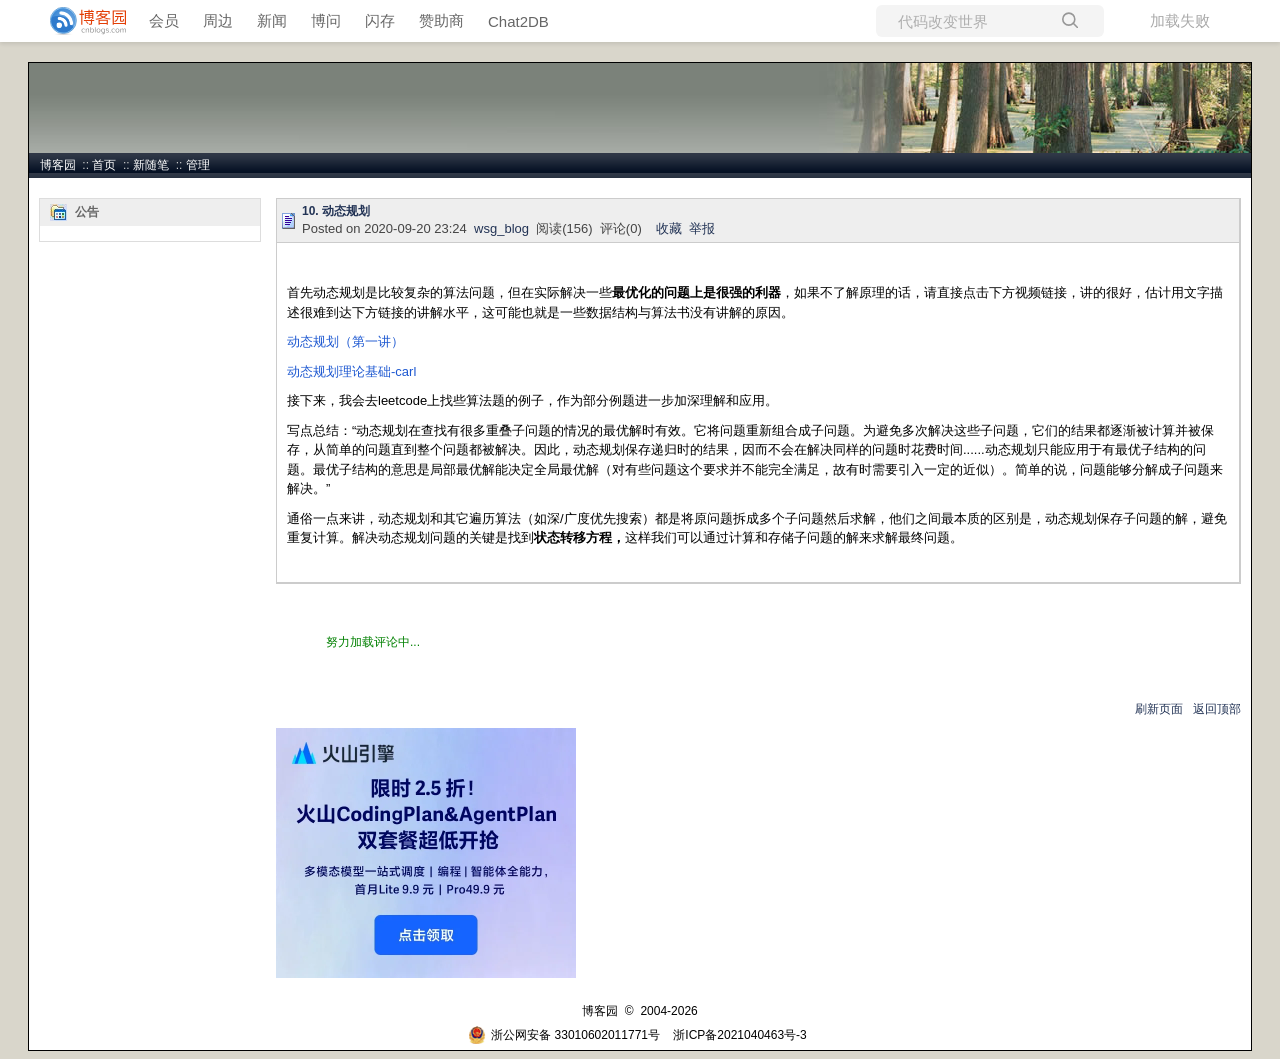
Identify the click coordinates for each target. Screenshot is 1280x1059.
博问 (326, 20)
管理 (198, 165)
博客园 (58, 165)
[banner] (80, 21)
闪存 (380, 20)
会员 (164, 20)
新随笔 (151, 165)
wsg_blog (501, 228)
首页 (104, 165)
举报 (702, 228)
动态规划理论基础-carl (351, 371)
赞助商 (441, 20)
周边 (218, 20)
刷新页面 (1159, 709)
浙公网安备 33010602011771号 (564, 1035)
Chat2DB (518, 21)
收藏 (669, 228)
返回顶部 (1217, 709)
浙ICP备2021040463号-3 (739, 1035)
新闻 (272, 20)
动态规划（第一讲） (345, 341)
